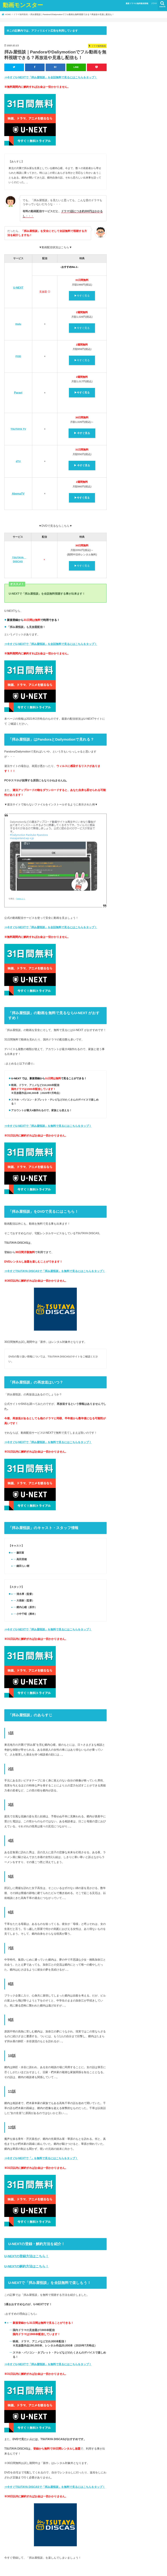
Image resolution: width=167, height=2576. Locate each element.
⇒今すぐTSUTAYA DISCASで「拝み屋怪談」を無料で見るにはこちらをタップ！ (54, 1271)
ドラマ (154, 3)
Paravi (18, 392)
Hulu (18, 323)
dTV (18, 461)
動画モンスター (23, 5)
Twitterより (20, 899)
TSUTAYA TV (18, 428)
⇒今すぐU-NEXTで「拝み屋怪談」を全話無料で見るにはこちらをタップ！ (50, 77)
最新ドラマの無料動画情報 (137, 3)
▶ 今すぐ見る (82, 433)
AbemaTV (18, 493)
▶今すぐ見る (82, 295)
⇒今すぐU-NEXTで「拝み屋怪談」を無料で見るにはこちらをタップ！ (48, 1125)
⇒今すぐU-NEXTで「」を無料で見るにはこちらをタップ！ (41, 2158)
